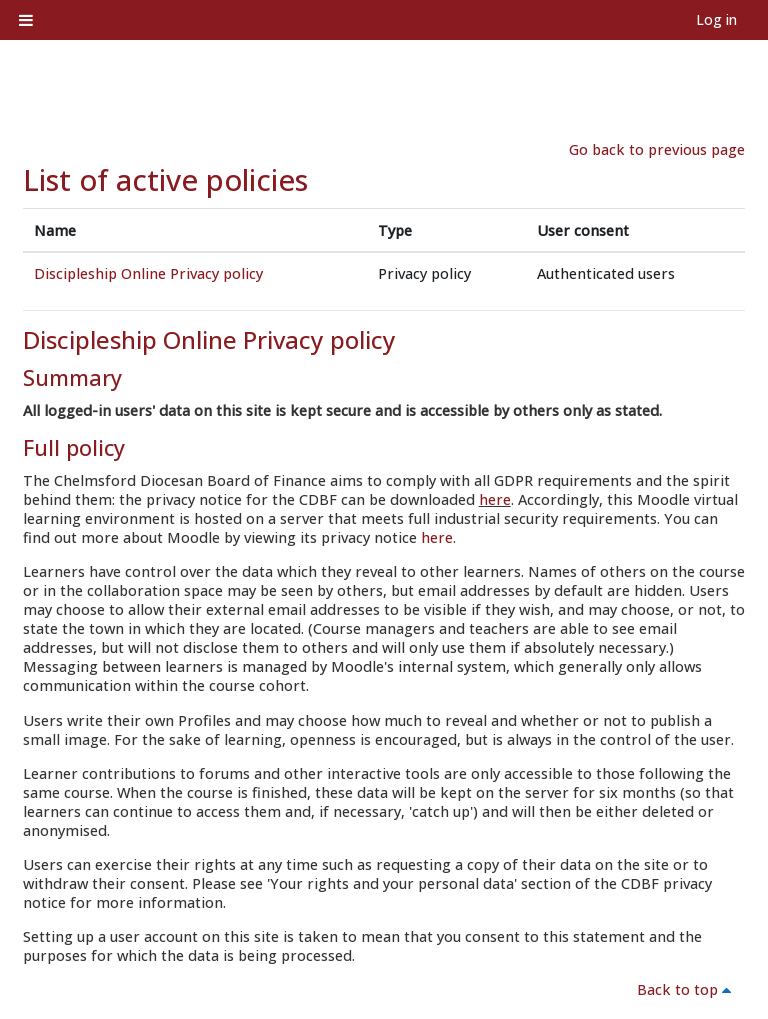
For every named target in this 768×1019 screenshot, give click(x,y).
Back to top (687, 989)
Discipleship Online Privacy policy (148, 273)
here (495, 499)
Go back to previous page (657, 149)
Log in (716, 19)
